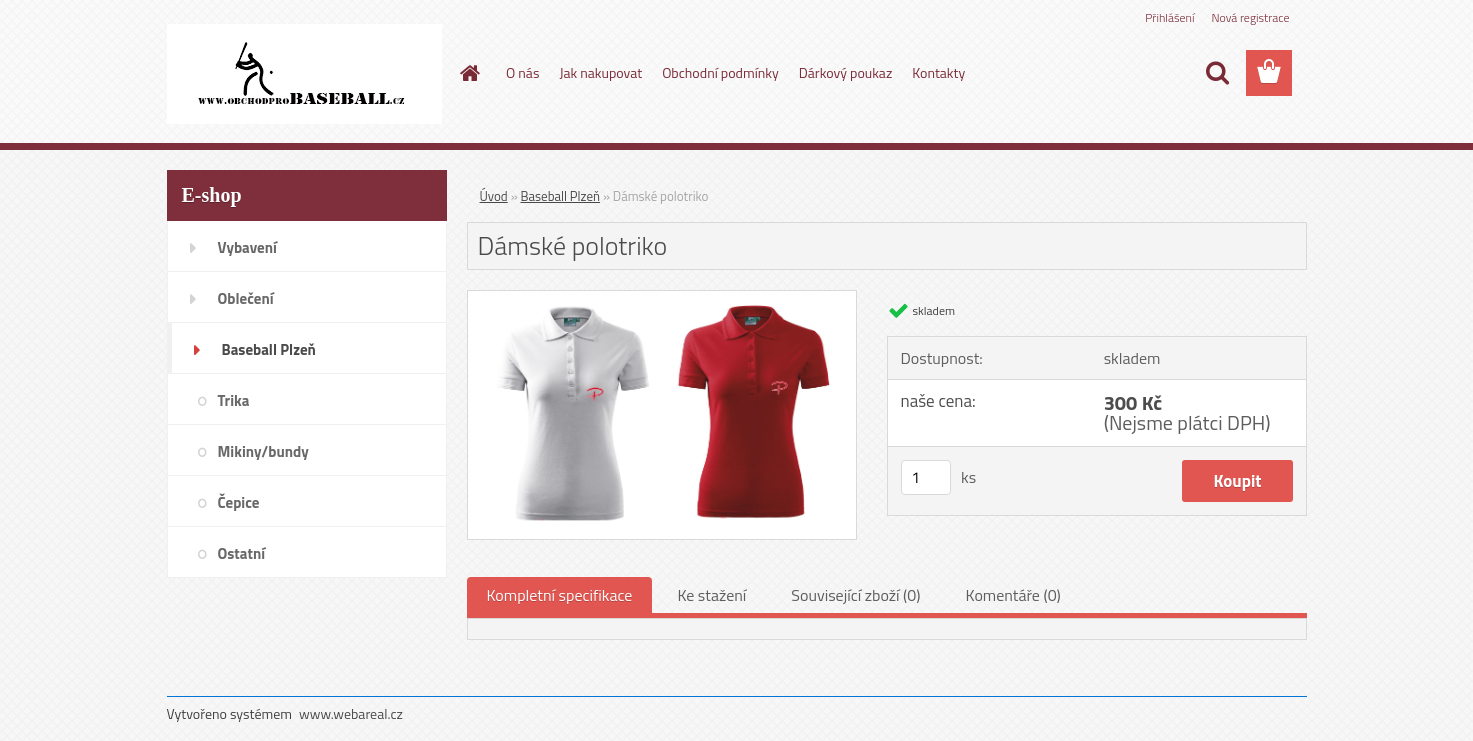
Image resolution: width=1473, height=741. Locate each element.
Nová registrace (1250, 17)
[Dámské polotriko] (662, 299)
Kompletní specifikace (560, 595)
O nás (522, 72)
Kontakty (938, 72)
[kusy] (926, 477)
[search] (1217, 73)
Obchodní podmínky (720, 72)
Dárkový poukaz (846, 72)
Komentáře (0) (1013, 595)
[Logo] (304, 74)
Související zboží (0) (855, 595)
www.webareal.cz (351, 713)
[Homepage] (468, 73)
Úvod (494, 196)
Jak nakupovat (600, 72)
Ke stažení (711, 595)
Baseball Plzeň (560, 196)
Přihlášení (1169, 17)
